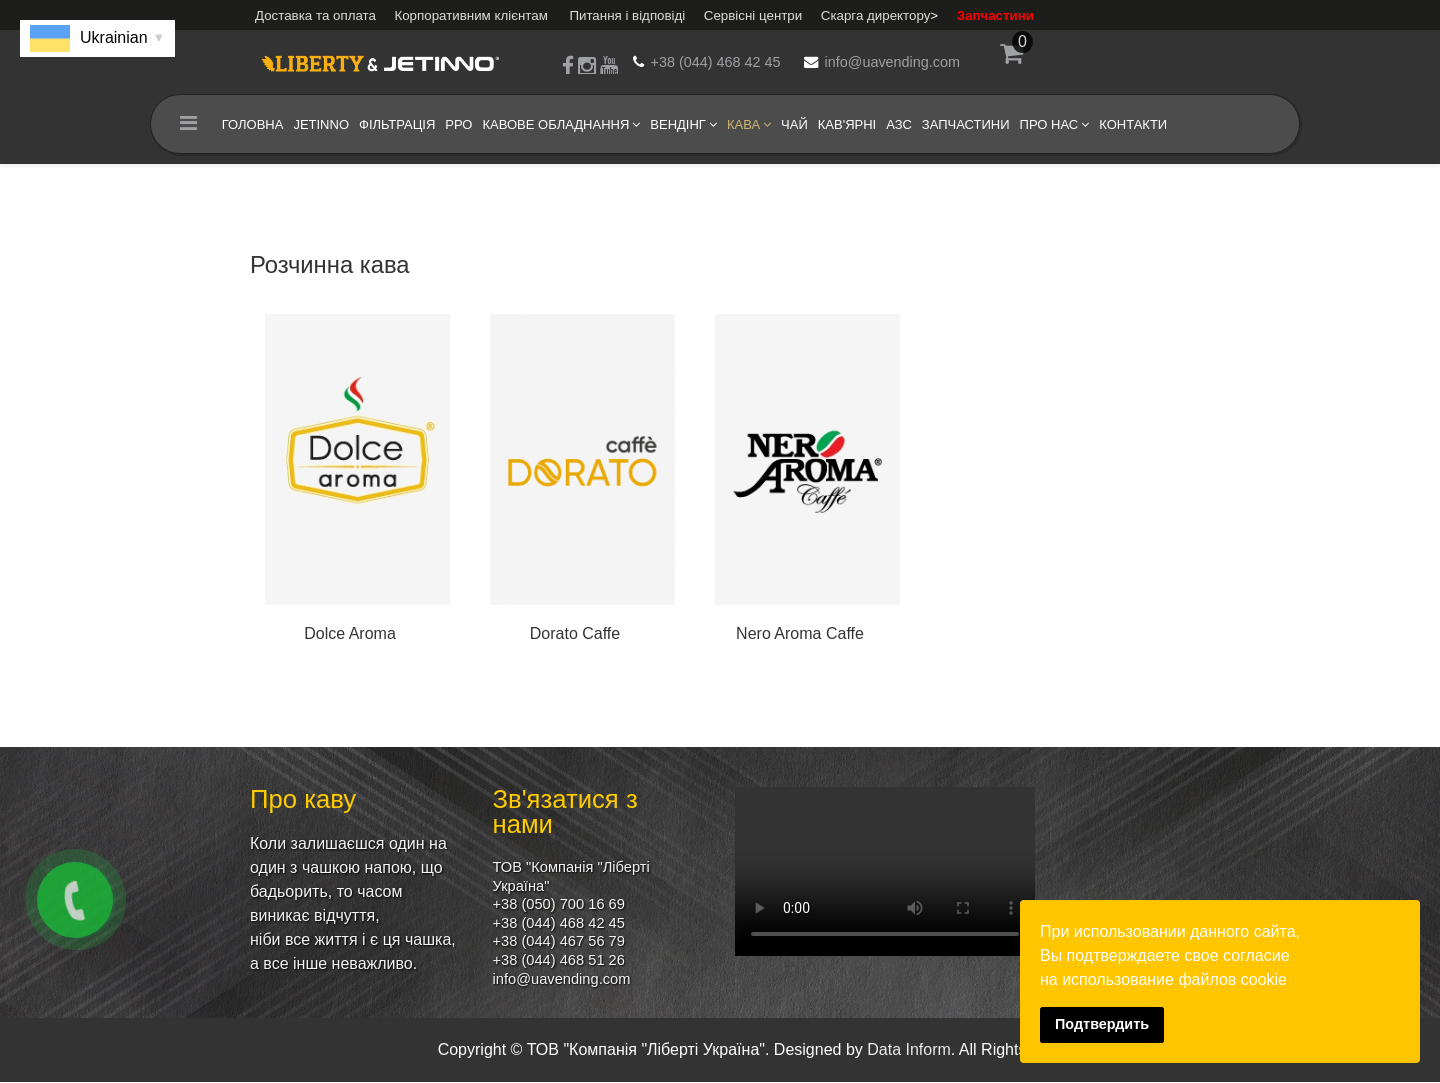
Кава (739, 124)
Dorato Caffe (575, 633)
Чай (790, 124)
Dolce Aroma (350, 633)
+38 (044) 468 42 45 (716, 62)
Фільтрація (393, 124)
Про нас (1045, 124)
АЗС (896, 124)
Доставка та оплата (315, 15)
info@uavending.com (892, 62)
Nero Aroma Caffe (800, 633)
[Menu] (184, 125)
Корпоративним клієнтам (470, 15)
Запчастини (995, 15)
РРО (455, 124)
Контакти (1130, 124)
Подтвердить (1102, 1024)
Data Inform (909, 1050)
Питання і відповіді (627, 15)
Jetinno (318, 124)
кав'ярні (843, 124)
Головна (249, 124)
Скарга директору (876, 15)
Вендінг (675, 124)
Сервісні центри (753, 15)
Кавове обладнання (552, 124)
